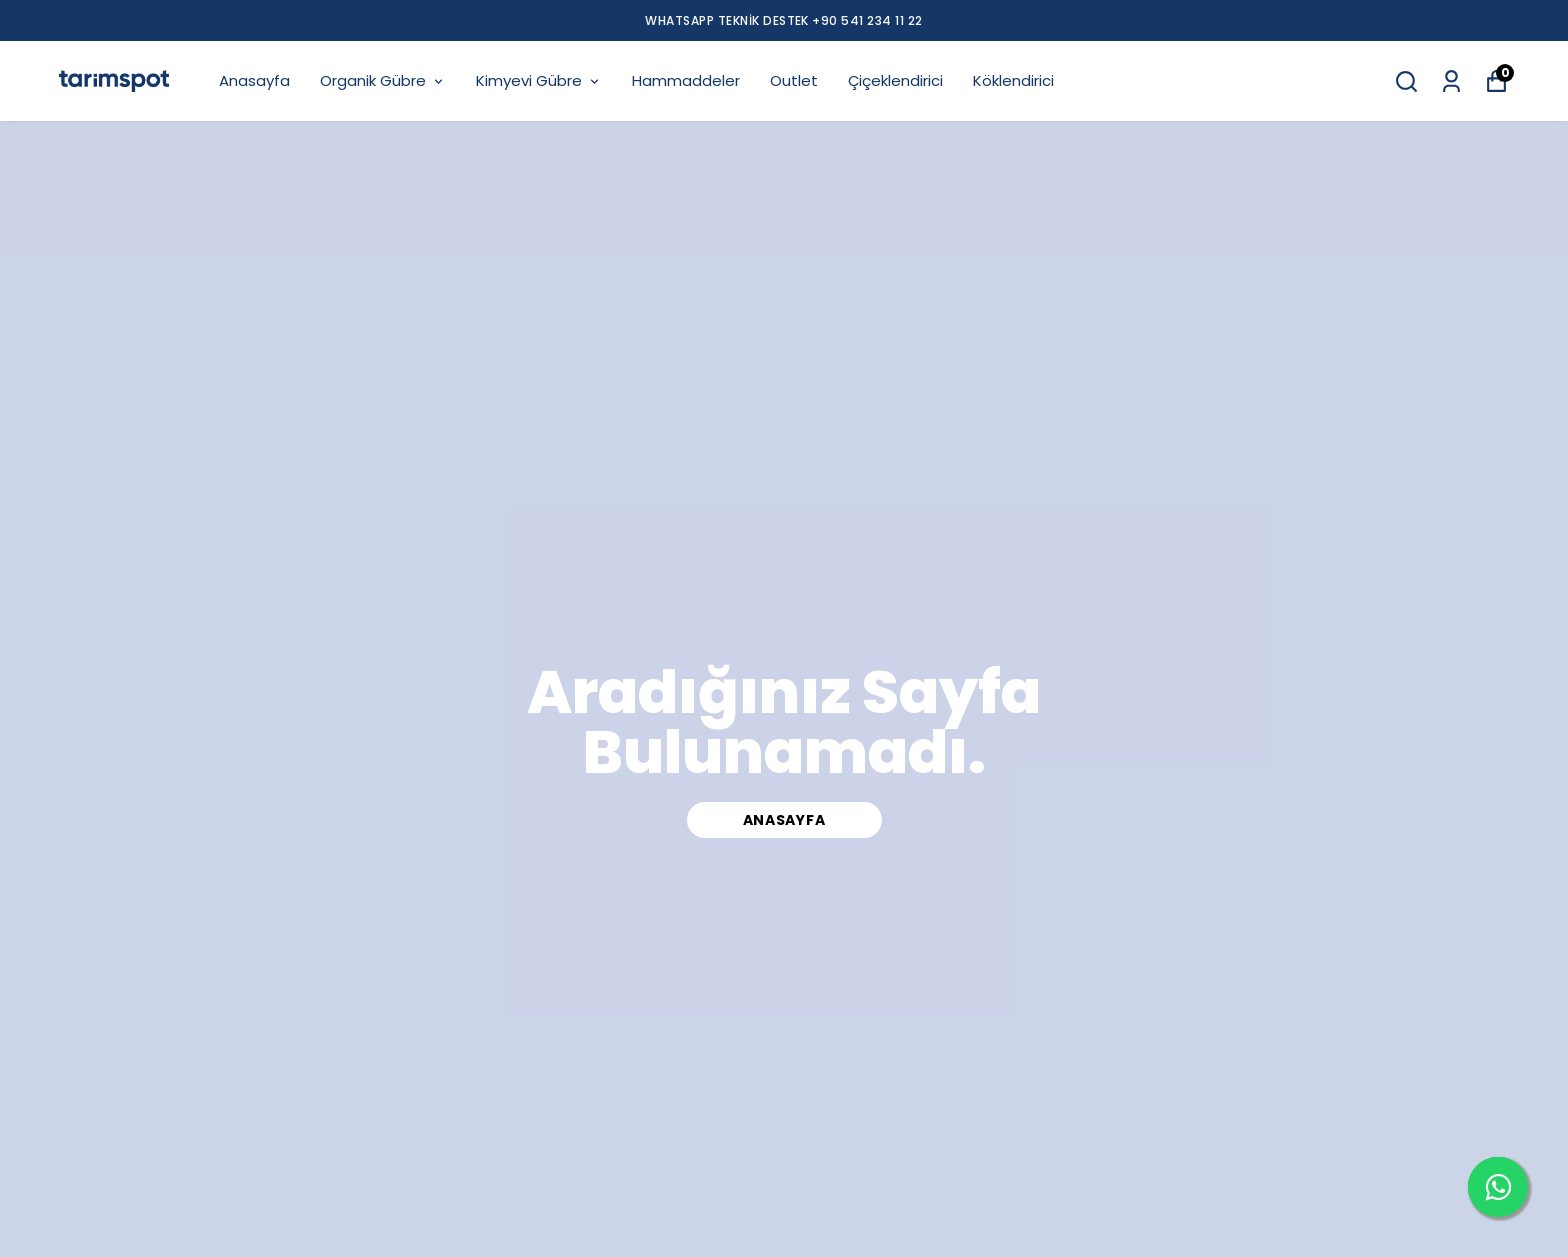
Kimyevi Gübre (539, 80)
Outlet (794, 80)
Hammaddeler (686, 80)
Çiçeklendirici (895, 80)
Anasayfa (254, 80)
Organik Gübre (383, 80)
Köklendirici (1013, 80)
